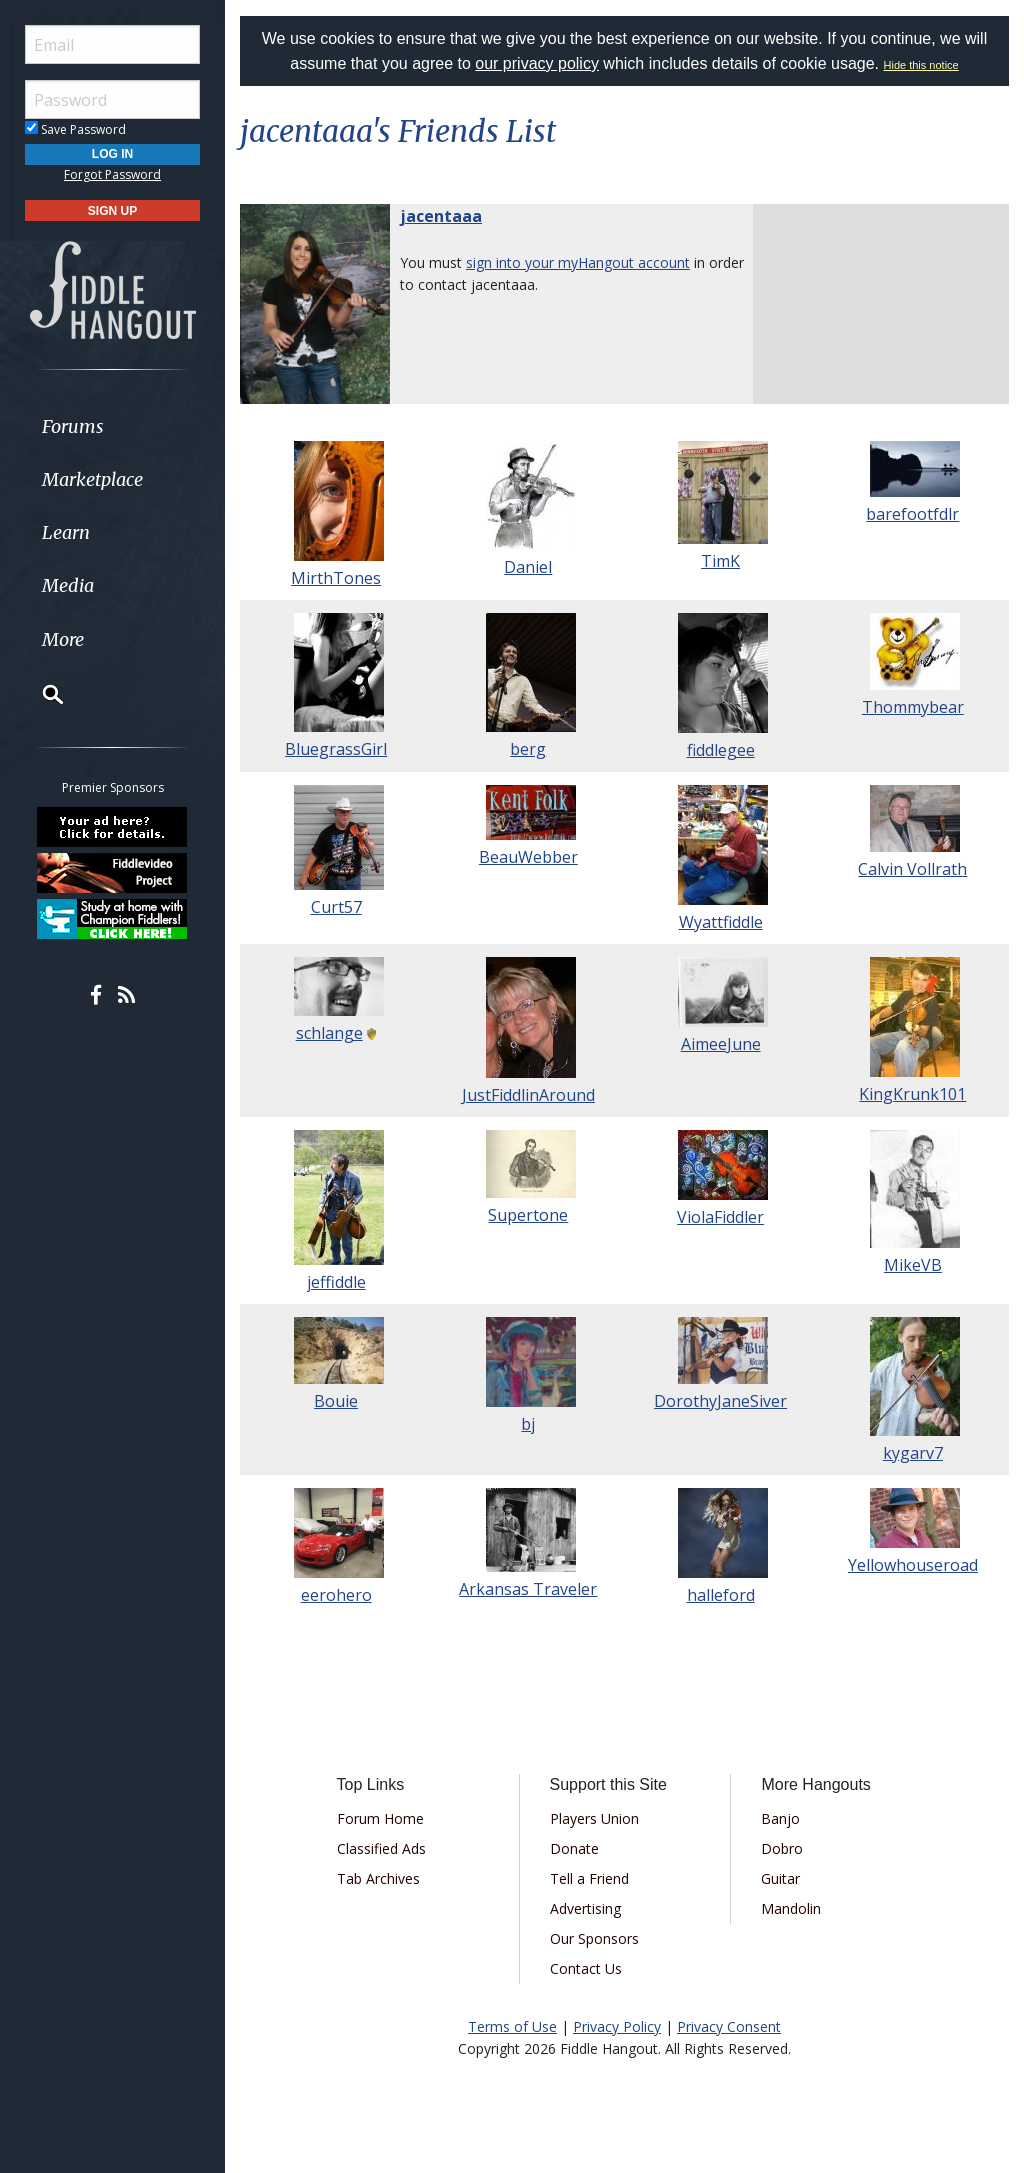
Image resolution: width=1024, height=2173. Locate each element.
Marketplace (92, 479)
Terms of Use (512, 2026)
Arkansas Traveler (528, 1589)
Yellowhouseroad (913, 1565)
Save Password (75, 129)
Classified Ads (381, 1848)
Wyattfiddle (721, 922)
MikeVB (913, 1265)
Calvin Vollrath (912, 869)
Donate (574, 1848)
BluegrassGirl (336, 749)
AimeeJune (721, 1044)
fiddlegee (721, 750)
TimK (720, 561)
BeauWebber (528, 857)
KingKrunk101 (912, 1094)
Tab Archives (378, 1878)
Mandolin (791, 1908)
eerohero (336, 1595)
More (63, 639)
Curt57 (336, 907)
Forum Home (380, 1818)
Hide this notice (921, 65)
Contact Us (586, 1968)
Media (68, 585)
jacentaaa (441, 216)
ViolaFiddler (720, 1217)
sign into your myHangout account (578, 262)
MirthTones (336, 578)
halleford (721, 1595)
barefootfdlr (912, 514)
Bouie (336, 1401)
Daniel (528, 567)
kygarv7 (913, 1453)
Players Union (594, 1818)
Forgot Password (112, 174)
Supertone (528, 1215)
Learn (66, 532)
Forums (73, 426)
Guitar (780, 1878)
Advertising (585, 1908)
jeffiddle (336, 1282)
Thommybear (913, 707)
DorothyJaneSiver (720, 1401)
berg (528, 749)
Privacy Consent (729, 2026)
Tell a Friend (589, 1878)
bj (528, 1424)
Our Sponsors (594, 1938)
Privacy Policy (617, 2026)
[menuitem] (112, 426)
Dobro (782, 1848)
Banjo (780, 1818)
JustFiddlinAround (528, 1095)
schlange (329, 1033)
